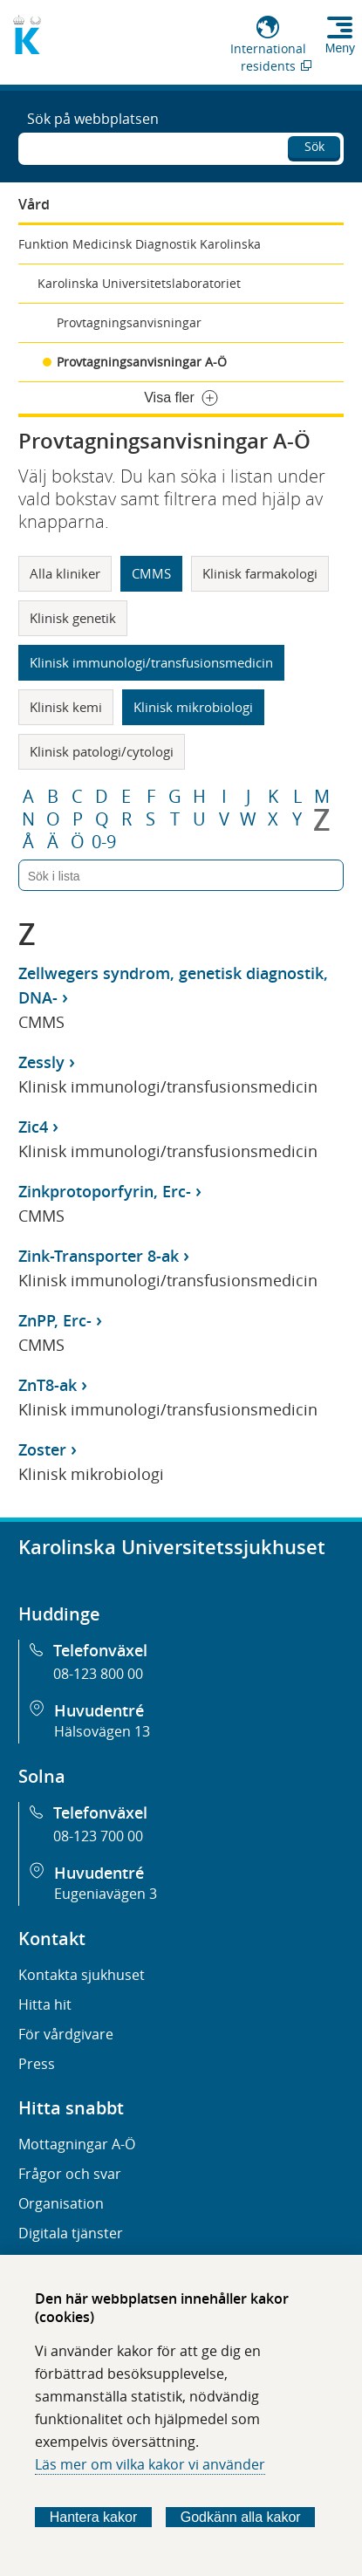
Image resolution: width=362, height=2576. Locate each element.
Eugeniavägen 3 (105, 1893)
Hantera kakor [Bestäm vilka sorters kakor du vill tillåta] (94, 2517)
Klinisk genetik (73, 618)
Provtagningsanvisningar (129, 322)
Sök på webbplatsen (93, 118)
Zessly (41, 1062)
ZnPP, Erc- (55, 1320)
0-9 (104, 842)
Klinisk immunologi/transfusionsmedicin (151, 662)
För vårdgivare (65, 2034)
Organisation (61, 2203)
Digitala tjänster (70, 2233)
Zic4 (33, 1126)
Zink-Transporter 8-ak (98, 1255)
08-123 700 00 (98, 1836)
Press (36, 2063)
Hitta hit (45, 2004)
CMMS (151, 573)
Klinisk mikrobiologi (193, 707)
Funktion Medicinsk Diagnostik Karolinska (139, 244)
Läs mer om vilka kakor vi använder (150, 2464)
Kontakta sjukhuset (81, 1974)
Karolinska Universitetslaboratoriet (139, 283)
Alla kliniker (65, 573)
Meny (340, 48)
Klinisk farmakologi (260, 573)
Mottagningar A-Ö (76, 2144)
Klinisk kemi (66, 707)
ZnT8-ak (47, 1384)
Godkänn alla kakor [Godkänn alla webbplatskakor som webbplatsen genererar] (241, 2517)
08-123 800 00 (98, 1673)
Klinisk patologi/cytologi (102, 751)
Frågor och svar (69, 2173)
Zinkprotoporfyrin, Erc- (104, 1191)
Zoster (42, 1449)
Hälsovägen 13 (102, 1731)
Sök (314, 146)
